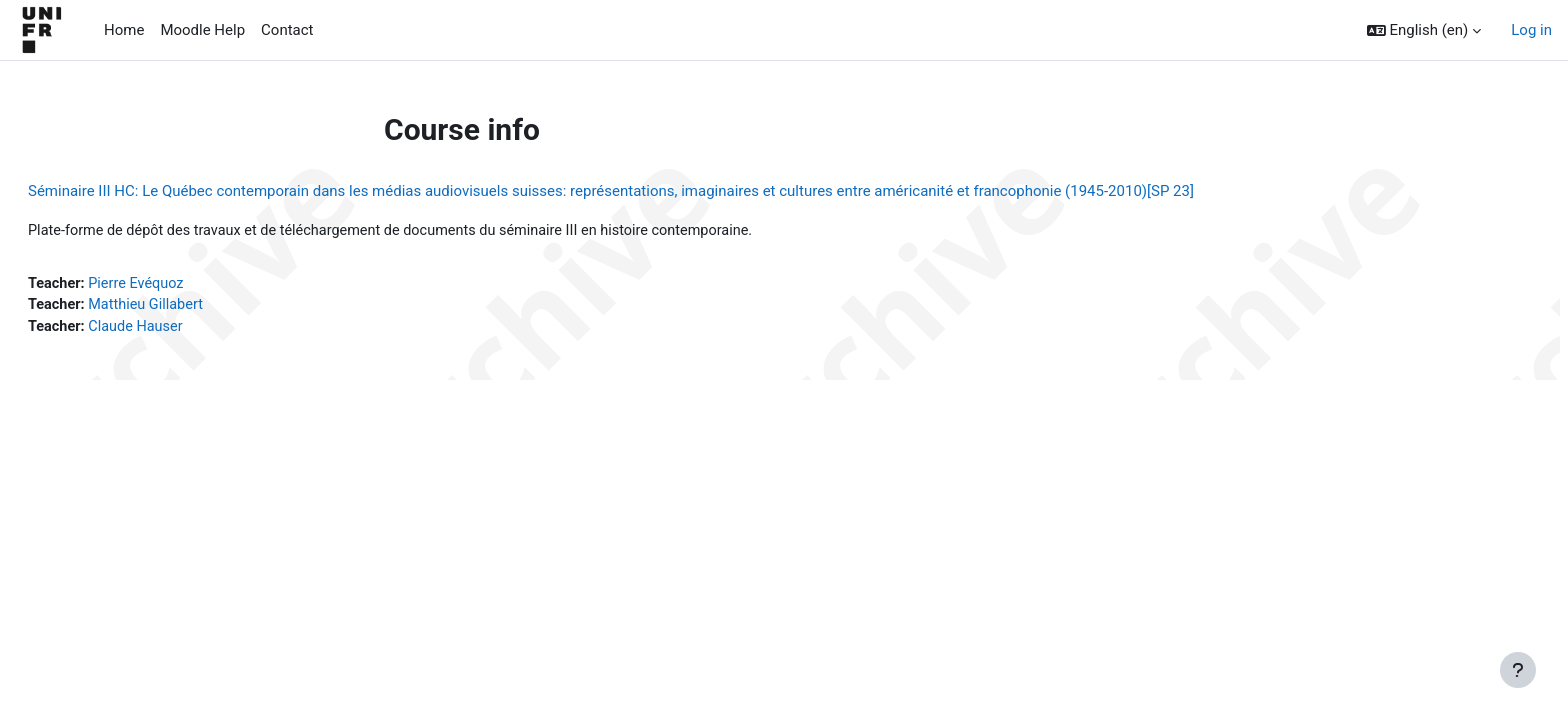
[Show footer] (1518, 670)
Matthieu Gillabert (198, 307)
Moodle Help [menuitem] (202, 30)
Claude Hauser (188, 330)
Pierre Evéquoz (188, 285)
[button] (1424, 30)
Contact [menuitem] (287, 30)
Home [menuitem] (124, 30)
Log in (1531, 30)
